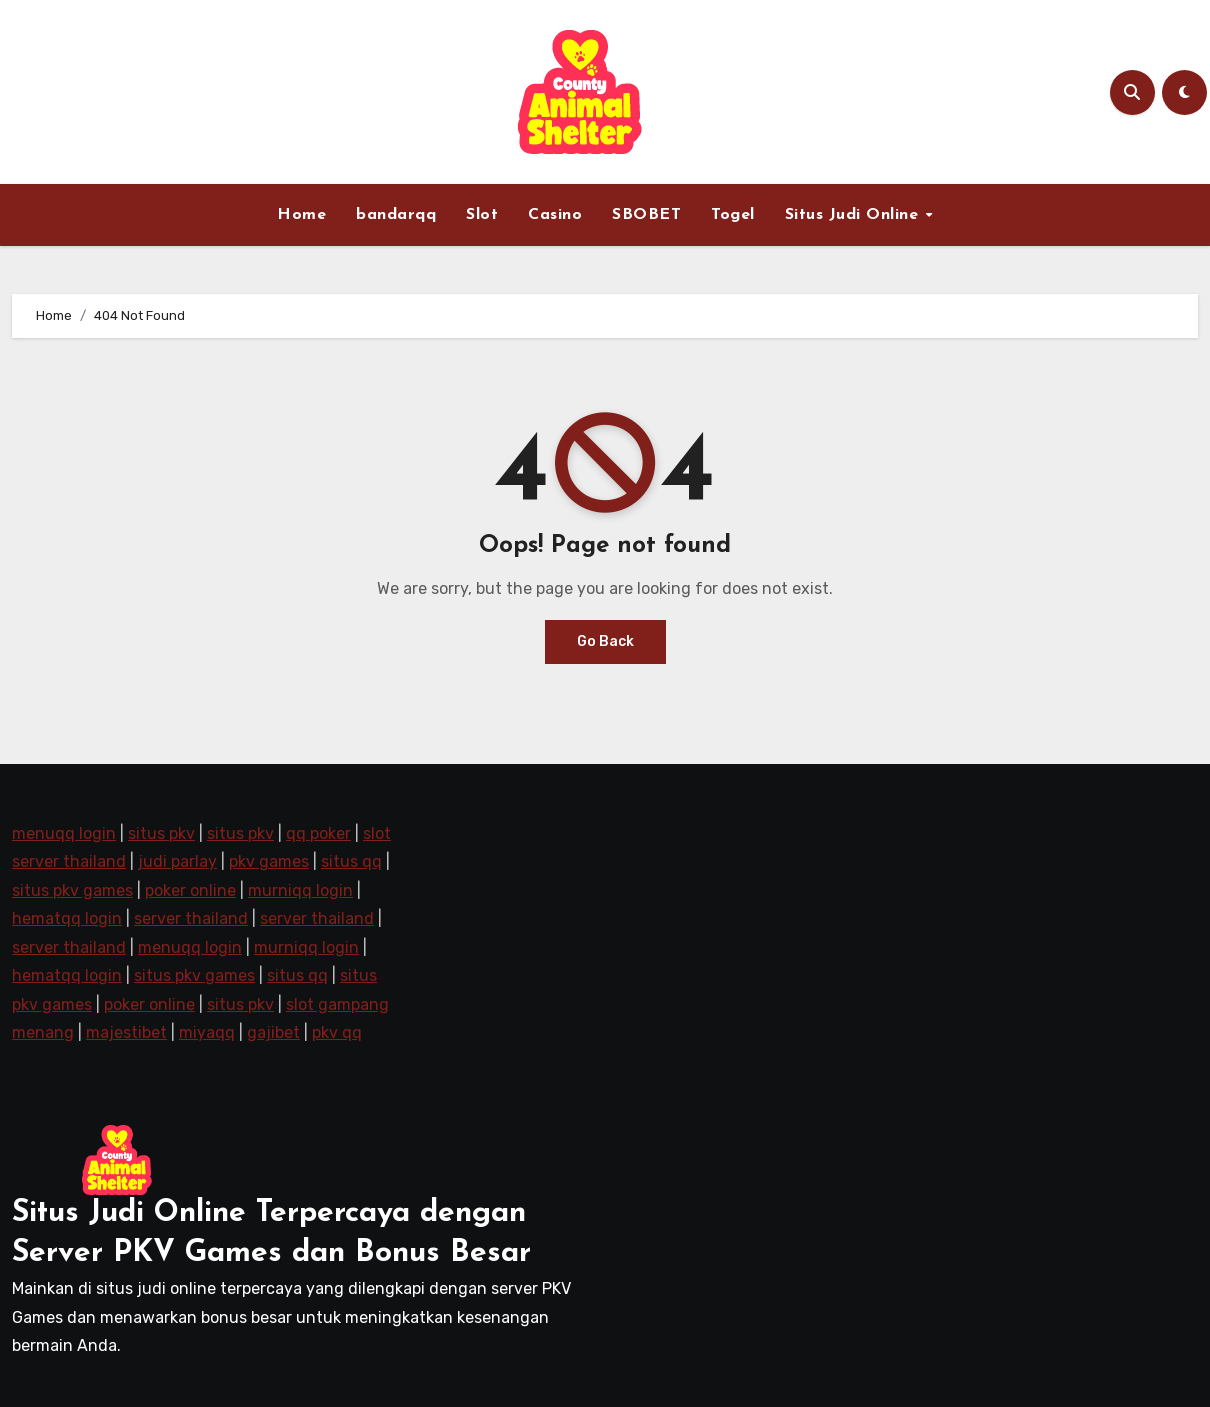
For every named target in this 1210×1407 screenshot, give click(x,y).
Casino (555, 215)
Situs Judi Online (854, 215)
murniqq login (300, 890)
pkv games (269, 861)
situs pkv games (72, 890)
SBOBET (646, 215)
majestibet (126, 1032)
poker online (190, 890)
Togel (733, 215)
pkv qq (337, 1032)
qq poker (318, 833)
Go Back (605, 641)
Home (301, 215)
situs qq (351, 861)
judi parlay (177, 861)
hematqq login (67, 918)
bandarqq (396, 215)
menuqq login (64, 833)
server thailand (191, 918)
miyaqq (207, 1032)
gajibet (273, 1032)
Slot (482, 215)
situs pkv (161, 833)
